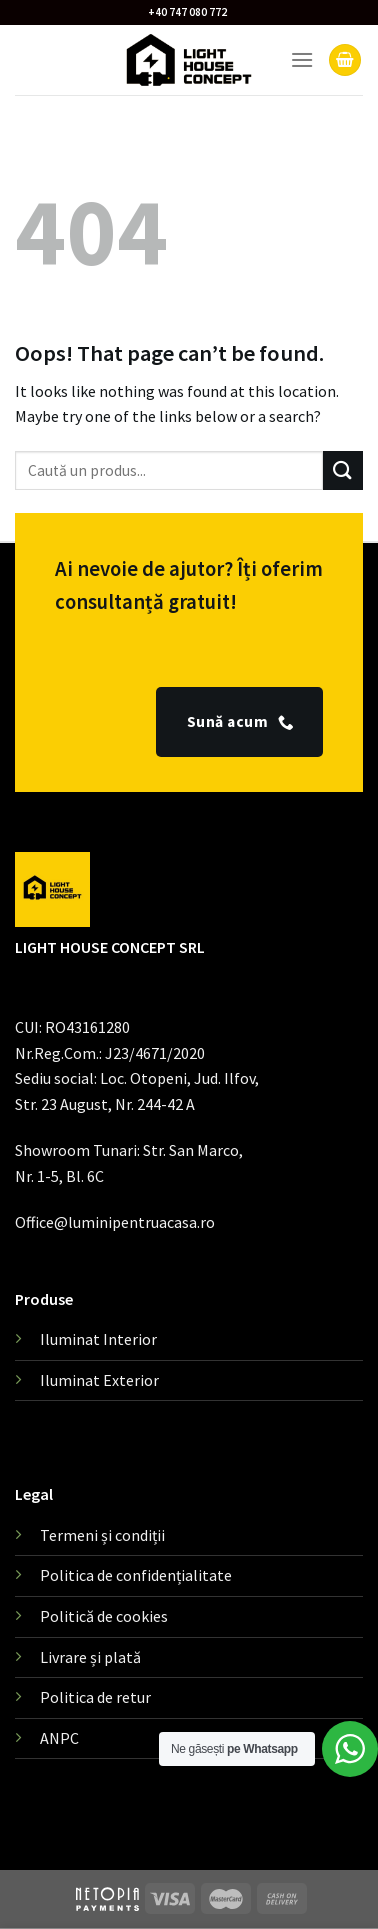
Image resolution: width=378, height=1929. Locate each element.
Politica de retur (95, 1697)
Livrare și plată (90, 1657)
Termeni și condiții (102, 1535)
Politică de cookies (104, 1616)
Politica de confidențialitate (136, 1575)
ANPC (59, 1738)
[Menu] (302, 59)
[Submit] (343, 470)
